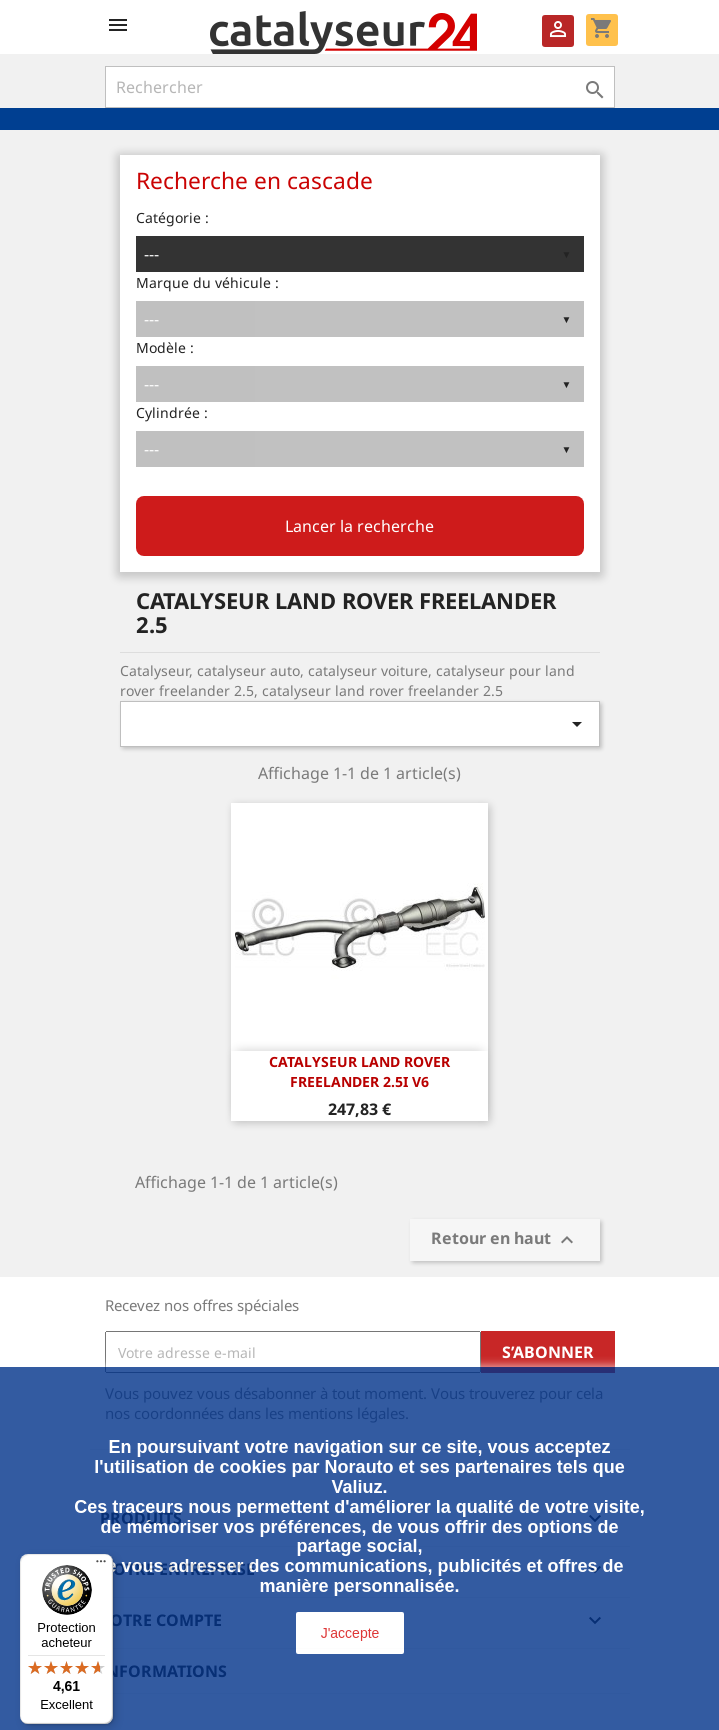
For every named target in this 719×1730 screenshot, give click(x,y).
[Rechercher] (360, 87)
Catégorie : (172, 217)
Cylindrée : (172, 412)
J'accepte (350, 1633)
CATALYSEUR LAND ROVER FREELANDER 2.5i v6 (359, 1071)
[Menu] (101, 1566)
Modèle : (165, 347)
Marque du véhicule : (207, 282)
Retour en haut (505, 1240)
